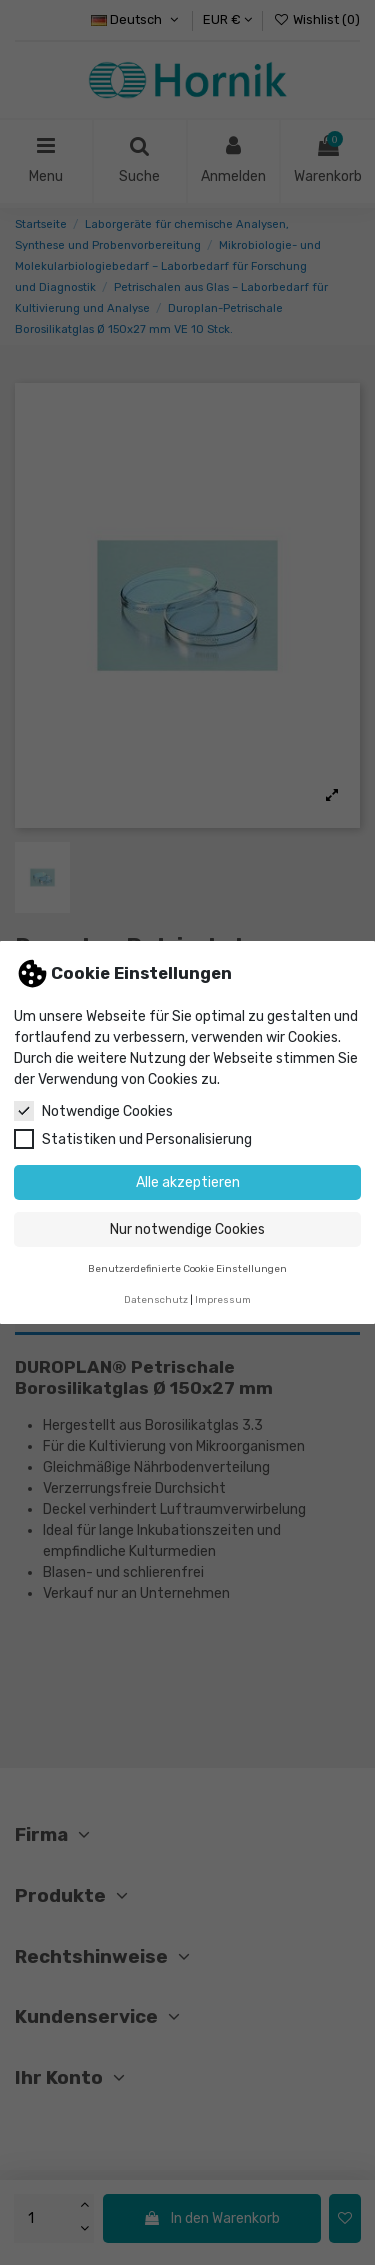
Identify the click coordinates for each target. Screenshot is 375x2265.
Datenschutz (156, 1299)
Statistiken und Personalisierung (133, 1139)
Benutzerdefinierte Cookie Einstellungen (187, 1268)
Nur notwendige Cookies (187, 1229)
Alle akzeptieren (188, 1182)
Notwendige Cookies (93, 1111)
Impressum (223, 1299)
